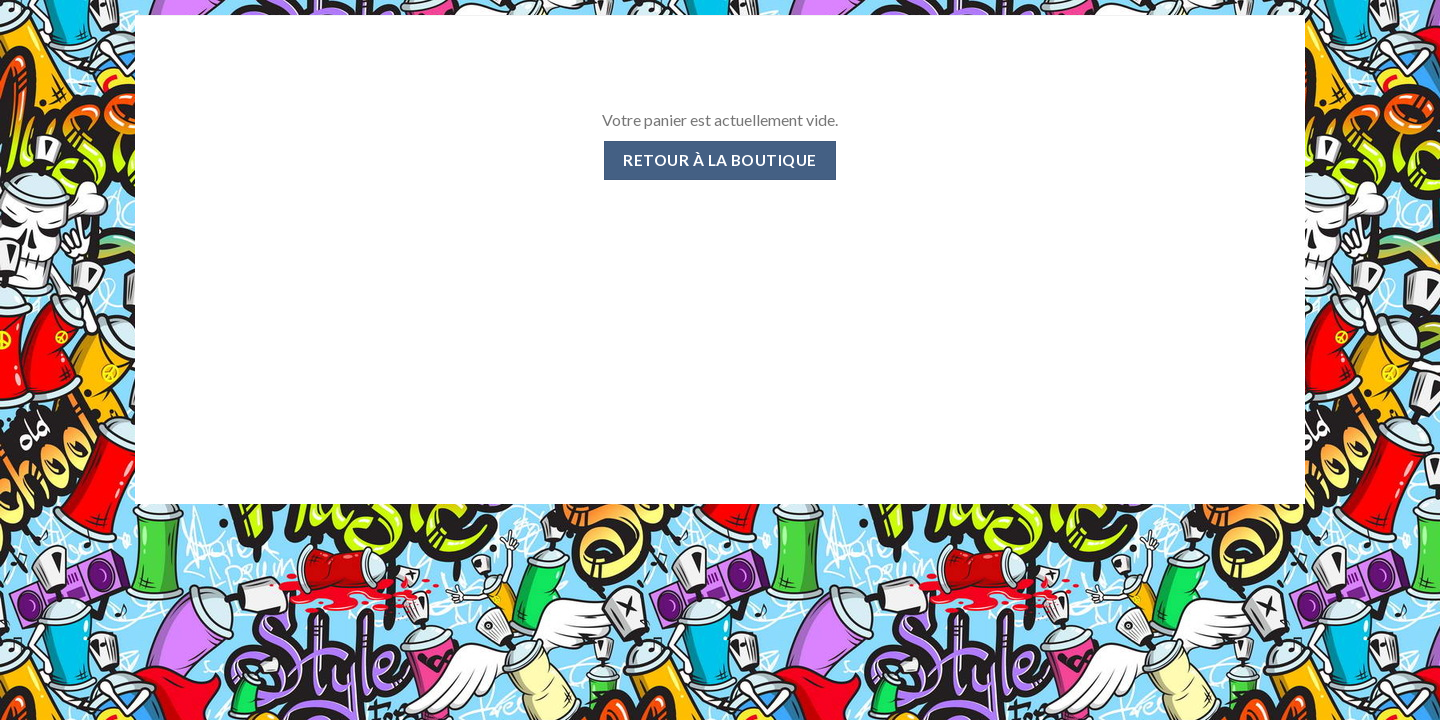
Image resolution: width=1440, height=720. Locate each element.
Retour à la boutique (719, 160)
